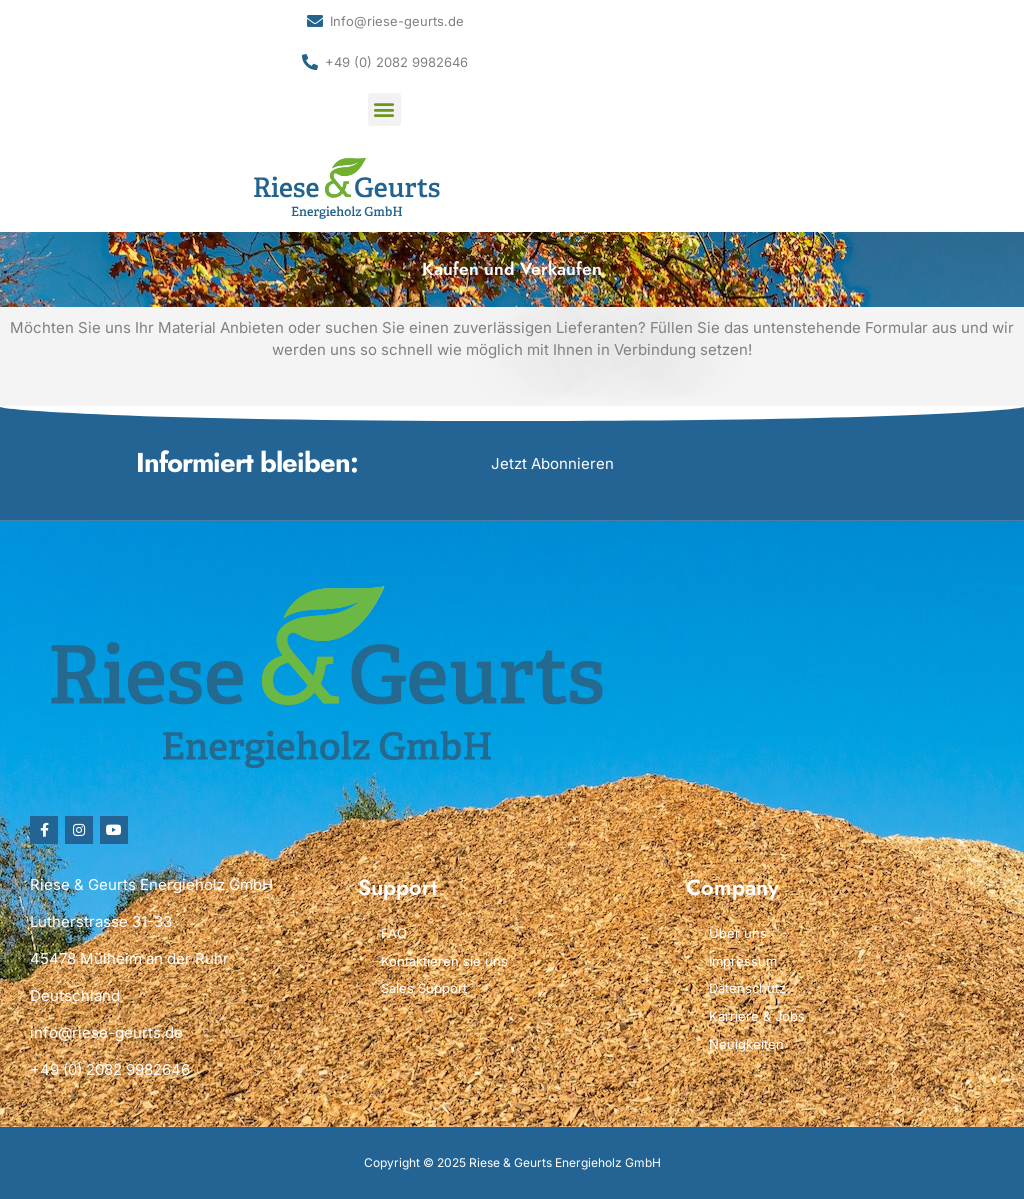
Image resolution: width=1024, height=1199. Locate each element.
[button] (384, 109)
